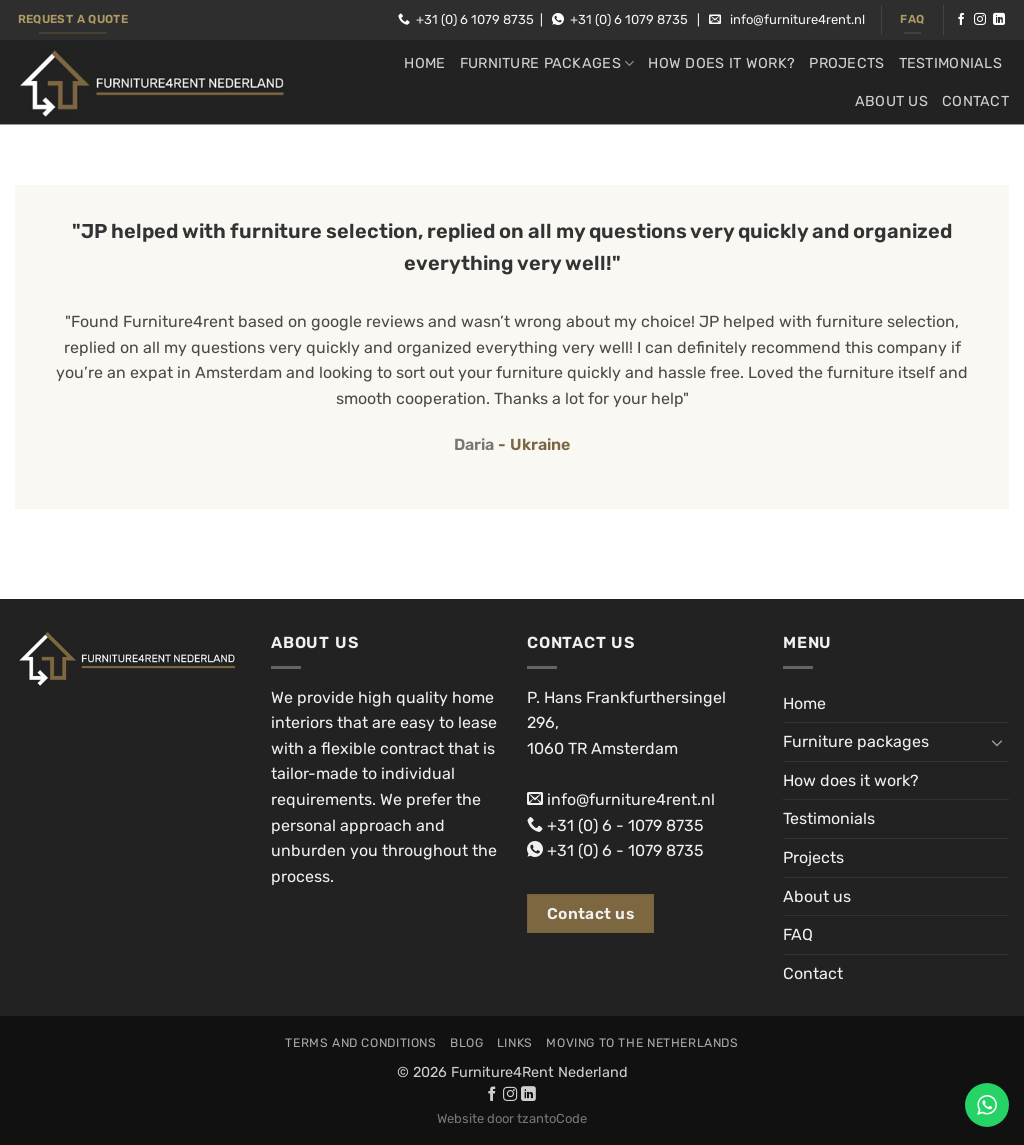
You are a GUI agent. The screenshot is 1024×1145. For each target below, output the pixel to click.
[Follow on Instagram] (980, 20)
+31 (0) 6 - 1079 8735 (625, 825)
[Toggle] (997, 742)
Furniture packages (547, 63)
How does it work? (721, 63)
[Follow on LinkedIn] (999, 20)
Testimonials (950, 63)
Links (515, 1043)
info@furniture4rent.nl (797, 19)
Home (424, 63)
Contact (975, 101)
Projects (846, 63)
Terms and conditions (360, 1043)
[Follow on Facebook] (961, 20)
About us (891, 101)
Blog (466, 1043)
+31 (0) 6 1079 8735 (475, 19)
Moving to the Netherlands (642, 1043)
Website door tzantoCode (512, 1118)
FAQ (798, 934)
